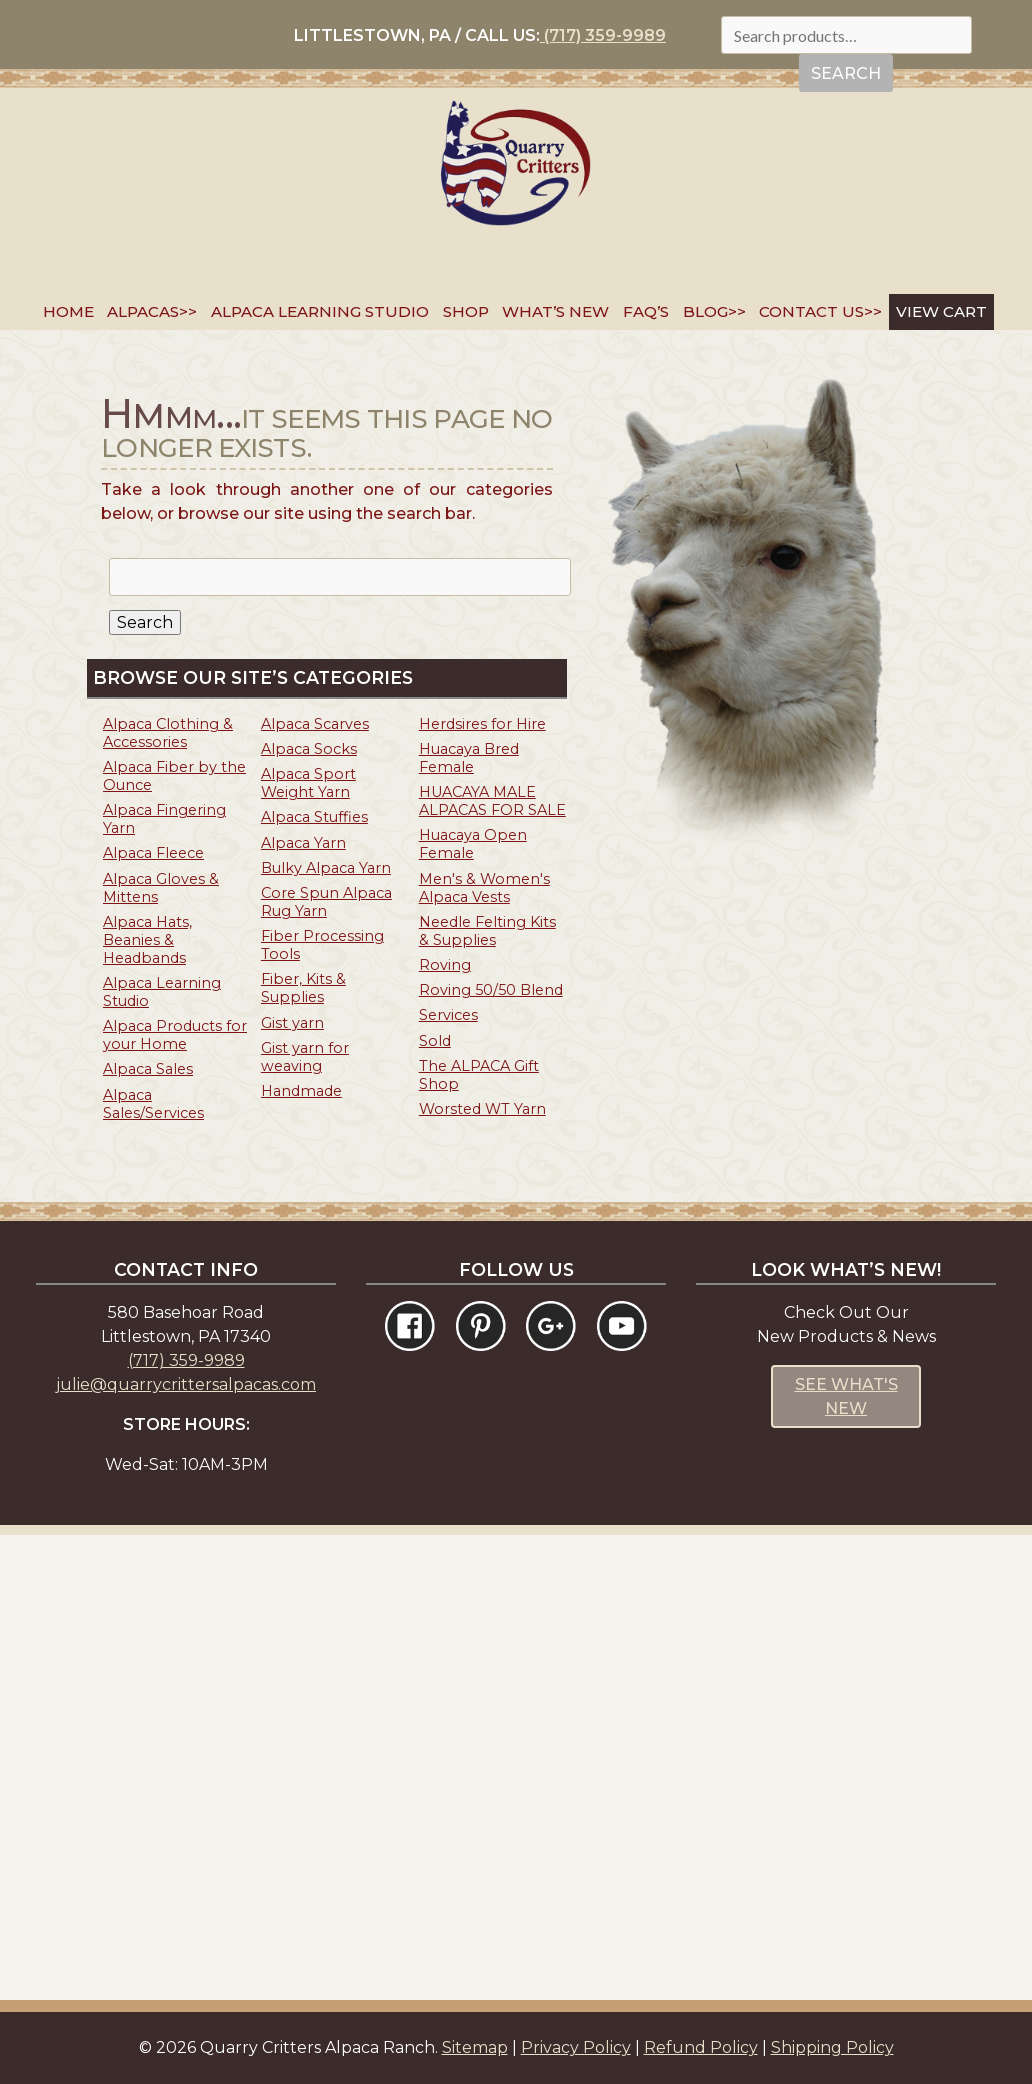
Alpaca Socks (309, 749)
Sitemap (475, 2047)
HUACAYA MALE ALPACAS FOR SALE (492, 801)
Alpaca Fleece (153, 853)
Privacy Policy (576, 2047)
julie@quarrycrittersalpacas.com (186, 1384)
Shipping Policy (832, 2047)
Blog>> (714, 311)
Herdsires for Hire (482, 724)
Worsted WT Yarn (482, 1109)
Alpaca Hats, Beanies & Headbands (147, 940)
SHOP (466, 311)
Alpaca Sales (148, 1069)
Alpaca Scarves (315, 724)
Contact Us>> (820, 311)
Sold (435, 1041)
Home (68, 311)
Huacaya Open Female (473, 844)
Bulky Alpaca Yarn (326, 868)
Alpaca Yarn (303, 843)
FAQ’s (646, 311)
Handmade (301, 1091)
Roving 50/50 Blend (491, 990)
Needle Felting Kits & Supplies (487, 931)
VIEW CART (941, 311)
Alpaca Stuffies (314, 817)
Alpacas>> (152, 311)
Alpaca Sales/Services (153, 1104)
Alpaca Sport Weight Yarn (308, 783)
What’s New (555, 311)
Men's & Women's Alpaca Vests (484, 888)
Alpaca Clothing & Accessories (168, 733)
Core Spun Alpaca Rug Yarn (326, 902)
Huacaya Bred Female (469, 758)
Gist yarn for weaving (305, 1057)
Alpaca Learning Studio (320, 311)
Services (448, 1015)
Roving (445, 965)
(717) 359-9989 (603, 35)
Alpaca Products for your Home (175, 1035)
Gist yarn (292, 1023)
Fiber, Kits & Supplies (303, 988)
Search (846, 73)
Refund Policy (701, 2047)
